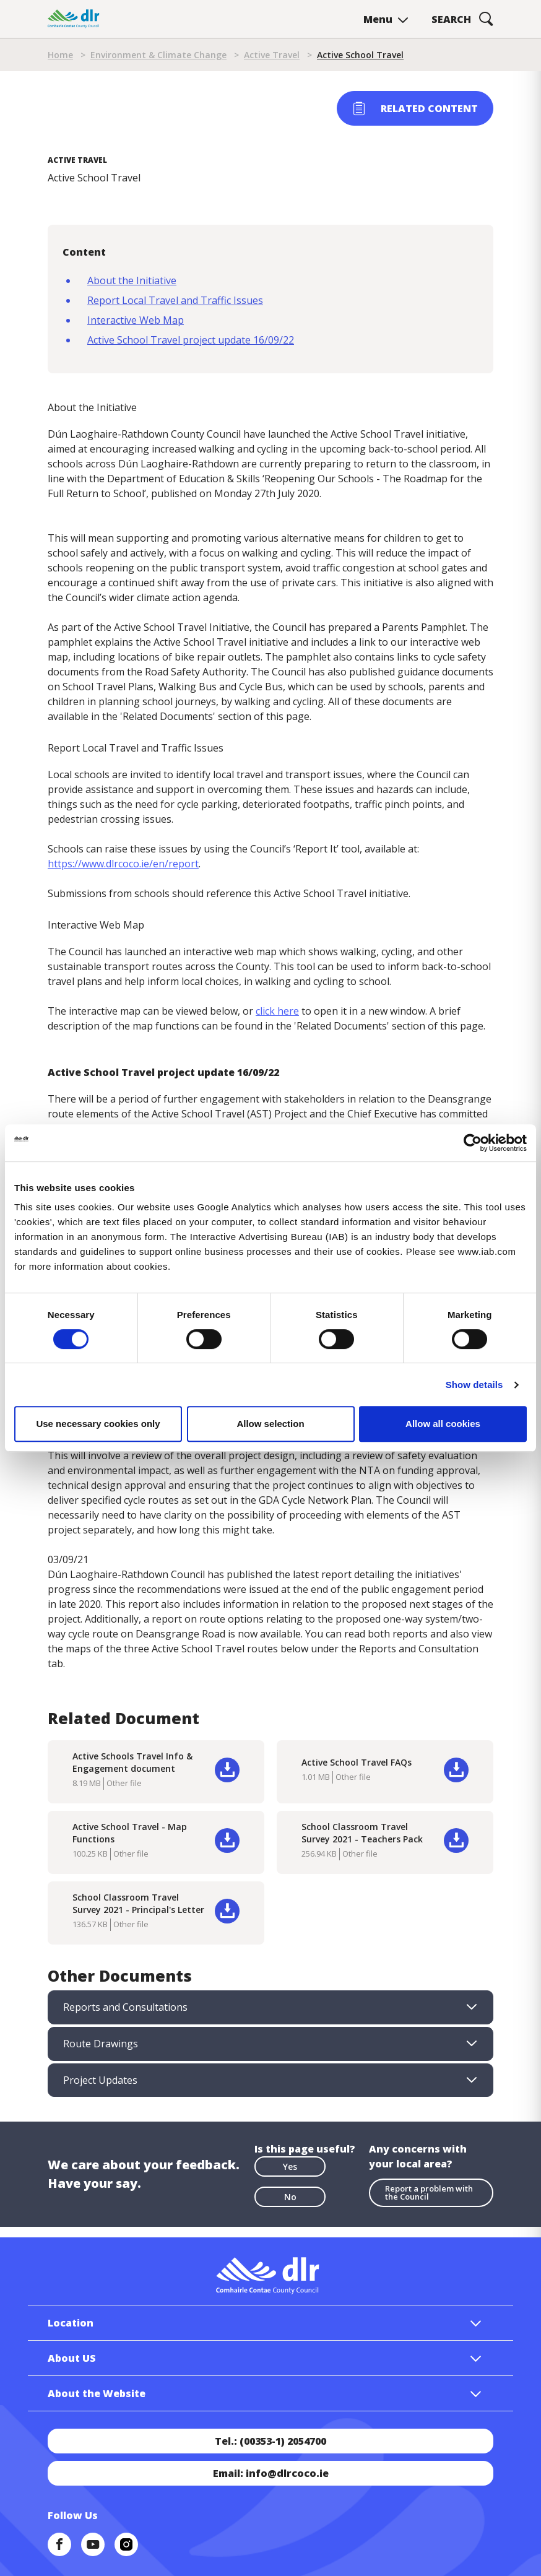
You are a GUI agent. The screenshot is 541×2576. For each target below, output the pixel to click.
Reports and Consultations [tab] (125, 2007)
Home (60, 55)
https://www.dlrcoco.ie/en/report (123, 863)
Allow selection (270, 1423)
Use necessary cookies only (98, 1423)
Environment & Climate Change (158, 55)
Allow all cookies (442, 1423)
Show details (474, 1384)
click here (277, 1011)
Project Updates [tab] (100, 2080)
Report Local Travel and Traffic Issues (175, 300)
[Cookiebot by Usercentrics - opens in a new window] (472, 1143)
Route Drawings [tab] (100, 2043)
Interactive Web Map (135, 320)
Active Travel (272, 55)
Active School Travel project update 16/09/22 (190, 340)
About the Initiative (131, 280)
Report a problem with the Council (429, 2192)
